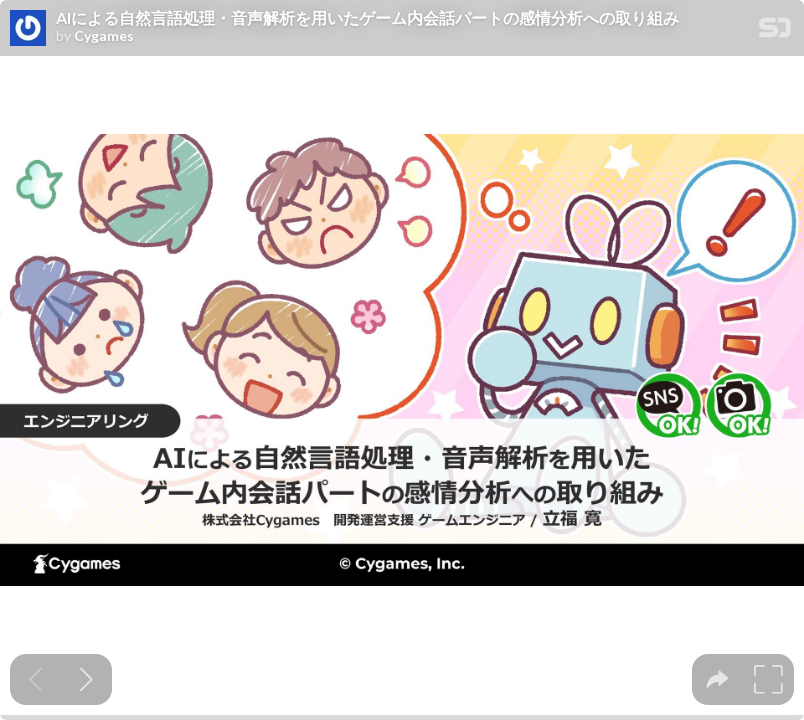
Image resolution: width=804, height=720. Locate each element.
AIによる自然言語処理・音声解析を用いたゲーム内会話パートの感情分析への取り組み (367, 18)
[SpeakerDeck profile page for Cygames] (28, 29)
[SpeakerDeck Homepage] (775, 31)
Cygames (104, 36)
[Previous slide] (35, 679)
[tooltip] (717, 679)
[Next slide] (86, 679)
